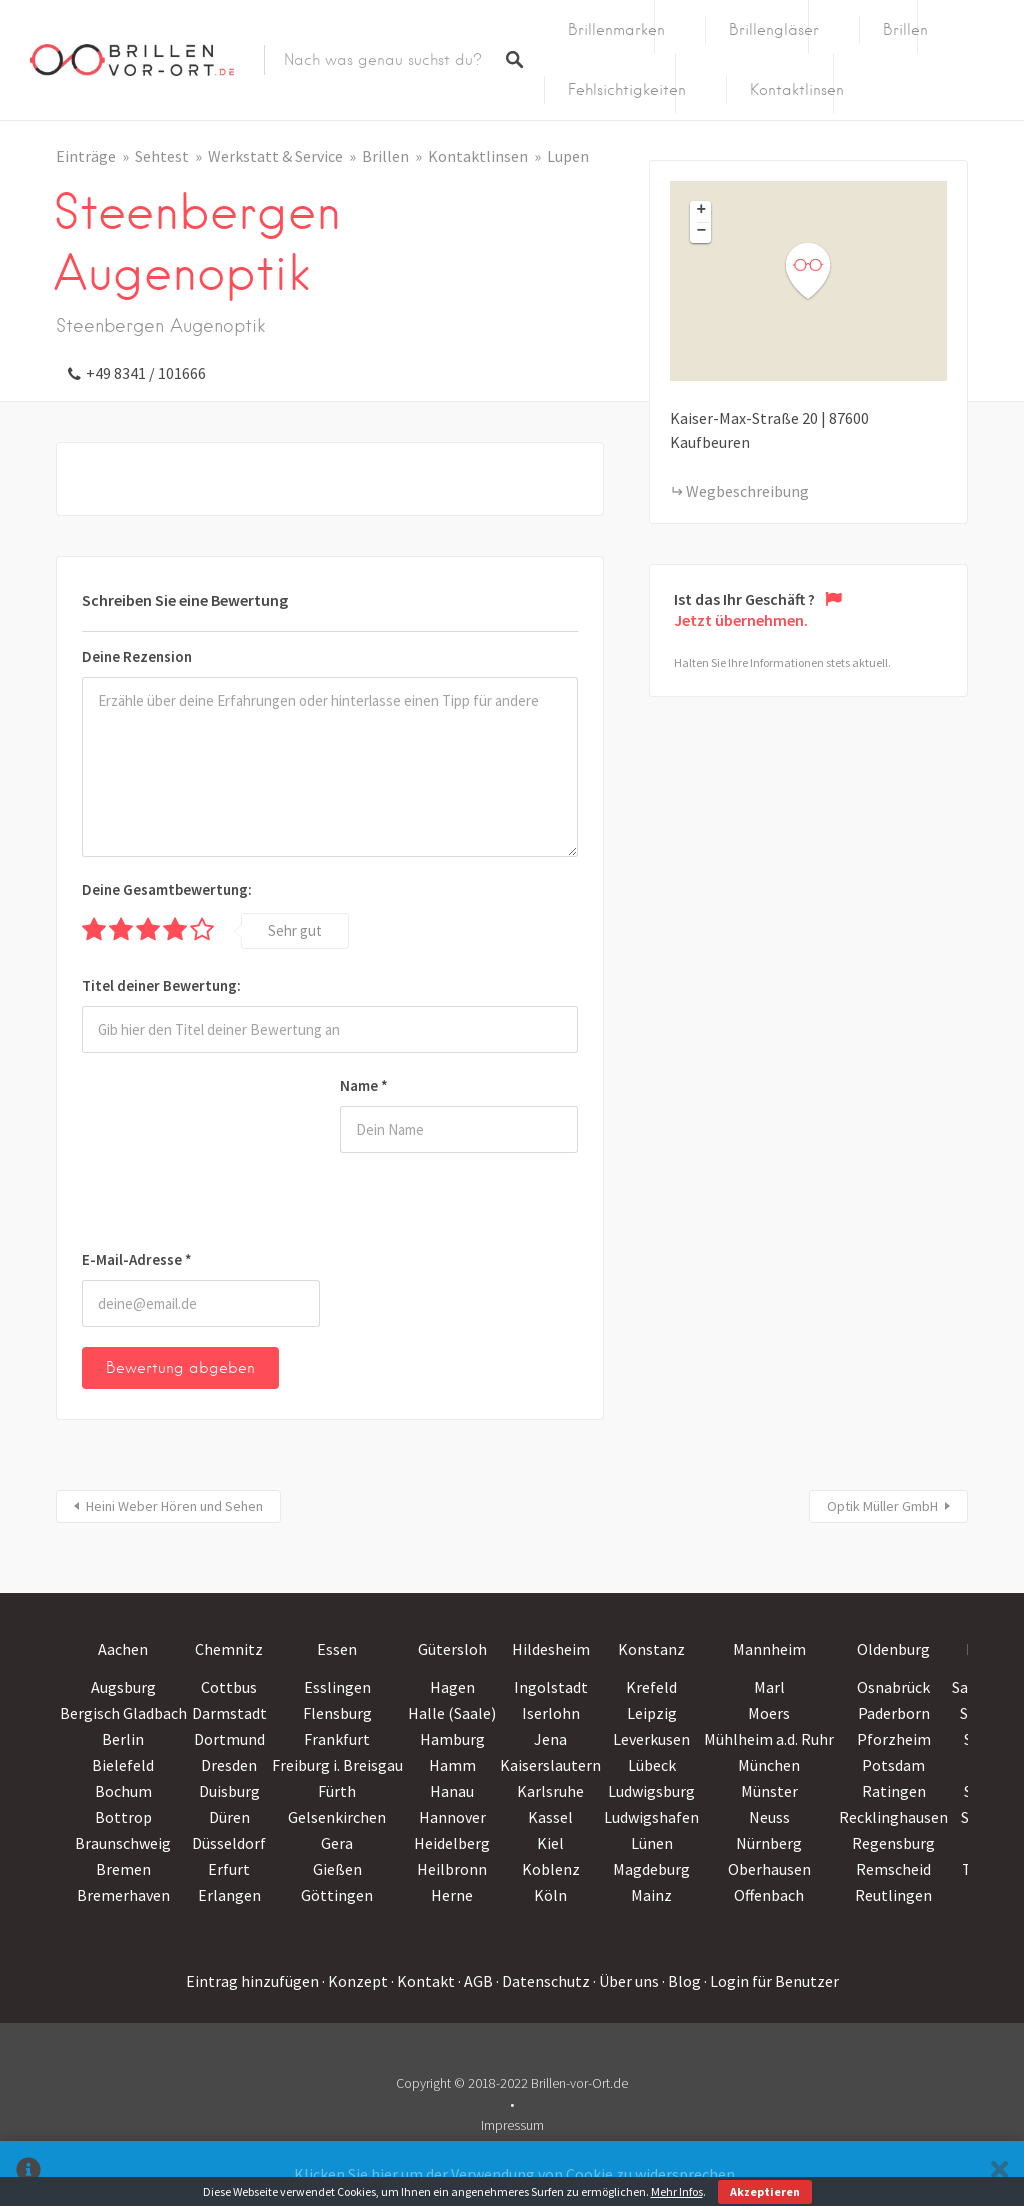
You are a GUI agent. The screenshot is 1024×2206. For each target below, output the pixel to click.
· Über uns (626, 1981)
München (769, 1765)
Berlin (123, 1739)
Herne (452, 1895)
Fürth (337, 1791)
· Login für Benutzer (771, 1981)
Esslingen (337, 1687)
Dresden (229, 1765)
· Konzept (355, 1981)
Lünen (652, 1843)
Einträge (86, 156)
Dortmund (229, 1739)
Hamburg (452, 1739)
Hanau (452, 1791)
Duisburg (229, 1791)
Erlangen (229, 1895)
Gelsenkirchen (337, 1817)
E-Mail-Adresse (137, 1259)
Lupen (568, 156)
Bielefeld (123, 1765)
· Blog (681, 1981)
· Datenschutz (543, 1981)
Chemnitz (229, 1649)
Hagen (452, 1687)
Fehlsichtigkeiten (627, 90)
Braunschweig (123, 1843)
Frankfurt (337, 1739)
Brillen (905, 30)
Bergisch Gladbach (123, 1713)
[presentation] (164, 1155)
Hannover (452, 1817)
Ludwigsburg (651, 1791)
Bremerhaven (123, 1895)
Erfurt (229, 1869)
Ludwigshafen (651, 1817)
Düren (229, 1817)
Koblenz (551, 1869)
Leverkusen (651, 1739)
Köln (550, 1895)
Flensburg (337, 1713)
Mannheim (769, 1649)
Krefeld (651, 1687)
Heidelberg (452, 1843)
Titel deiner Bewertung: (161, 985)
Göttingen (337, 1895)
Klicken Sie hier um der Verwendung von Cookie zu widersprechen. (516, 2174)
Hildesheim (551, 1649)
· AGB (475, 1981)
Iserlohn (551, 1713)
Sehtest (162, 156)
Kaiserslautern (550, 1765)
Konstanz (651, 1649)
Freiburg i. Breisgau (337, 1765)
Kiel (550, 1843)
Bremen (123, 1869)
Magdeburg (651, 1869)
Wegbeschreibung (747, 491)
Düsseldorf (229, 1843)
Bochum (123, 1791)
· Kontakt (423, 1981)
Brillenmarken (616, 30)
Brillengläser (774, 30)
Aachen (123, 1649)
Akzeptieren (765, 2191)
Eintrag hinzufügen (252, 1981)
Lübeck (652, 1765)
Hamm (452, 1765)
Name (364, 1085)
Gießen (337, 1869)
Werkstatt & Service (275, 156)
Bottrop (123, 1817)
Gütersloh (452, 1649)
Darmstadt (229, 1713)
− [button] (702, 232)
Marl (769, 1687)
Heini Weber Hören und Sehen (174, 1506)
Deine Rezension (137, 656)
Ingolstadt (551, 1687)
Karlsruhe (550, 1791)
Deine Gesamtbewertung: (167, 889)
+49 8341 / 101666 (146, 373)
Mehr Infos (677, 2191)
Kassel (550, 1817)
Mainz (651, 1895)
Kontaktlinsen (797, 90)
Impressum (512, 2125)
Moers (769, 1713)
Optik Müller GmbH (882, 1506)
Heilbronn (452, 1869)
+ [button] (702, 211)
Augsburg (123, 1687)
